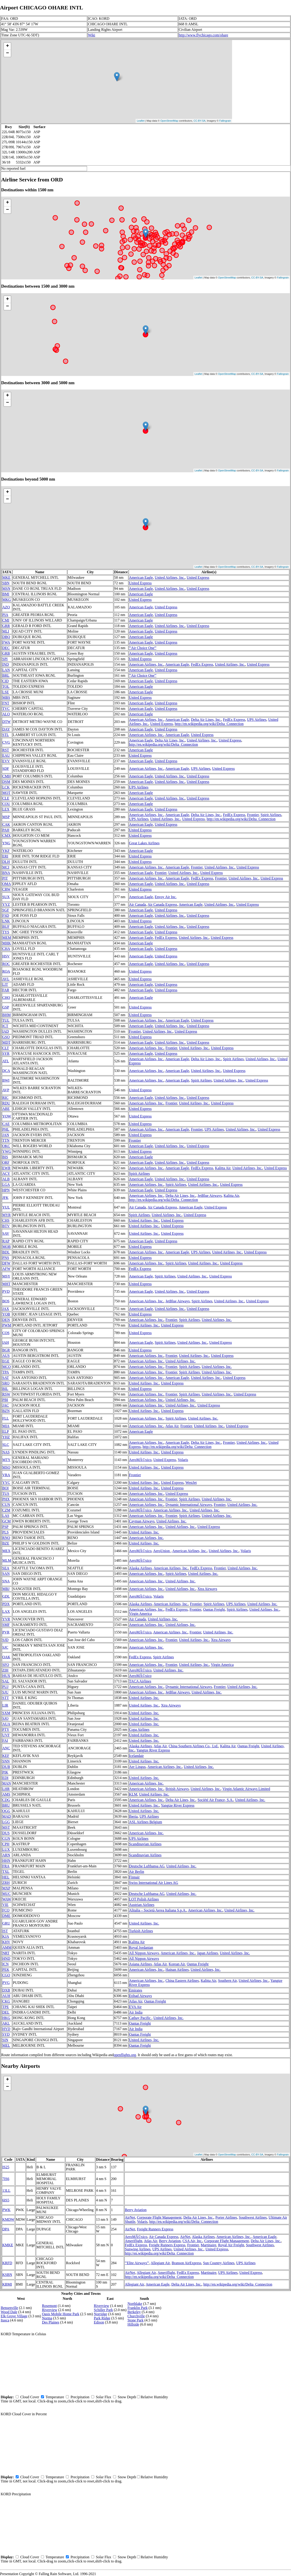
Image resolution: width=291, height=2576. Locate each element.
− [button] (7, 53)
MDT (6, 1042)
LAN (6, 670)
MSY (6, 1276)
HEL (5, 1877)
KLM (133, 1794)
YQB (6, 1314)
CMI (5, 620)
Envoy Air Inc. (166, 897)
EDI (5, 1778)
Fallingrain (225, 120)
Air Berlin (136, 1872)
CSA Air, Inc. (192, 2241)
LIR (5, 1705)
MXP (6, 1888)
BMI (5, 594)
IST (5, 1931)
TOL (5, 686)
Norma (47, 2318)
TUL (5, 1020)
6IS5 (5, 2200)
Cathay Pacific (140, 2018)
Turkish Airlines (141, 1931)
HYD (6, 2029)
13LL (6, 2190)
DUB (6, 1767)
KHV (6, 1942)
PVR (5, 1632)
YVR (6, 1619)
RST (5, 750)
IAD (5, 1031)
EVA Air (135, 2007)
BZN (6, 1411)
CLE (5, 798)
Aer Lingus (137, 1767)
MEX (6, 1551)
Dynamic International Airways (189, 1505)
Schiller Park (103, 2310)
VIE (5, 1905)
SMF (6, 1625)
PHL (5, 1129)
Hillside (133, 2324)
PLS (5, 1532)
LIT (5, 984)
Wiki (91, 35)
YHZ (6, 1437)
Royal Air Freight (231, 2245)
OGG (6, 1811)
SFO (5, 1665)
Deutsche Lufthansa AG (147, 1866)
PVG (6, 1983)
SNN (6, 1761)
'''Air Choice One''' (143, 648)
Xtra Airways (207, 1589)
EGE (5, 1361)
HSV (6, 956)
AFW (6, 1269)
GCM (6, 1521)
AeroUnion (162, 1551)
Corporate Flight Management (159, 2217)
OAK (6, 1657)
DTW (6, 722)
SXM (6, 1713)
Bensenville (9, 2308)
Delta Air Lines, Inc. (206, 720)
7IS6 (5, 2179)
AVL (5, 979)
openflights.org (124, 2055)
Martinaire (208, 2245)
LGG (6, 1822)
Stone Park (136, 2320)
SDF (5, 769)
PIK (5, 1772)
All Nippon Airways (144, 1953)
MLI (5, 631)
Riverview (49, 2310)
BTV (6, 1226)
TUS (5, 1494)
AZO (6, 607)
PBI (5, 1400)
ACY (6, 1173)
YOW (6, 1116)
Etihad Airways (140, 1996)
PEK (5, 1969)
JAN (5, 1135)
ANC (6, 1748)
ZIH (5, 1670)
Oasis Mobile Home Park (60, 2314)
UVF (6, 1735)
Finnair (134, 1877)
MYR (6, 1215)
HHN (6, 1861)
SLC (5, 1445)
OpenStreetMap (169, 120)
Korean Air (177, 1964)
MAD (6, 1816)
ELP (5, 1431)
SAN (6, 1574)
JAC (5, 1405)
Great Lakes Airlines (144, 843)
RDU (6, 1103)
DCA (6, 1071)
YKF (6, 851)
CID (5, 681)
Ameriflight (133, 2241)
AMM (7, 1947)
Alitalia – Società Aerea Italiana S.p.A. (157, 1910)
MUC (6, 1894)
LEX (5, 809)
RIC (5, 1098)
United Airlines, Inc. (170, 577)
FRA (5, 1866)
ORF (5, 1162)
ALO (6, 714)
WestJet (191, 1482)
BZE (5, 1543)
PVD (6, 1291)
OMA (6, 884)
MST (6, 1827)
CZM (6, 1510)
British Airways (177, 1789)
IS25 (5, 2167)
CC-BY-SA (200, 120)
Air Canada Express (162, 904)
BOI (5, 1488)
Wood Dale (9, 2312)
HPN (6, 1190)
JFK (5, 1198)
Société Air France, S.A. (215, 1800)
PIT (5, 878)
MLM (6, 1560)
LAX (6, 1611)
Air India (136, 2012)
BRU (6, 1805)
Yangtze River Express (153, 1750)
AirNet (130, 2217)
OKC (6, 1146)
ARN (6, 1855)
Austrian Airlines (141, 1905)
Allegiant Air (160, 2263)
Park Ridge (102, 2318)
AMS (6, 1794)
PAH (5, 830)
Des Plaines (50, 2322)
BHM (6, 1015)
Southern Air (227, 1981)
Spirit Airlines (271, 815)
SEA (5, 1568)
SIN (5, 2040)
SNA (6, 1581)
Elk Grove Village (14, 2316)
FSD (5, 915)
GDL (6, 1596)
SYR (5, 1053)
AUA (6, 1724)
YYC (6, 1482)
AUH (6, 1996)
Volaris (183, 1460)
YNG (6, 843)
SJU (5, 1692)
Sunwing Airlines (138, 2249)
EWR (6, 1168)
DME (6, 1916)
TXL (5, 1872)
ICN (5, 1964)
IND (5, 664)
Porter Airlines (226, 2217)
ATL (5, 1061)
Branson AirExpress (186, 2263)
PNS (5, 1258)
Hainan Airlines (177, 1969)
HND (6, 1958)
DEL (5, 2012)
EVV (6, 761)
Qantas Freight (214, 1609)
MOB (6, 1247)
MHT (6, 1284)
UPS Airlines (256, 720)
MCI (5, 867)
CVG (6, 742)
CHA (6, 949)
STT (5, 1698)
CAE (6, 1124)
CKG (6, 2001)
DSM (6, 782)
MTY (6, 1460)
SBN (5, 583)
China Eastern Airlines (182, 1981)
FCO (5, 1910)
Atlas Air (172, 1426)
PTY (5, 1729)
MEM (6, 938)
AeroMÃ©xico (140, 1460)
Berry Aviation (135, 2210)
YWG (6, 1151)
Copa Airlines (139, 1729)
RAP (5, 1241)
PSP (5, 1527)
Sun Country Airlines (218, 2263)
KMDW (8, 2219)
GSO (6, 1037)
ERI (5, 856)
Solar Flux (103, 2397)
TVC (6, 709)
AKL (6, 2023)
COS (5, 1333)
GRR (6, 626)
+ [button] (7, 46)
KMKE (7, 2245)
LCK (6, 787)
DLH (6, 862)
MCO (6, 1367)
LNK (6, 921)
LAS (5, 1516)
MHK (6, 943)
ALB (6, 1179)
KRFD (7, 2263)
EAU (6, 755)
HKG (6, 2018)
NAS (6, 1452)
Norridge (100, 2314)
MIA (5, 1426)
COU (6, 804)
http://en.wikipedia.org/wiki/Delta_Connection (209, 724)
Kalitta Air (222, 1168)
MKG (6, 600)
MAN (6, 1783)
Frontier (253, 815)
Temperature (55, 2397)
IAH (5, 1342)
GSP (5, 1007)
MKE (6, 577)
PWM (6, 1325)
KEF (5, 1756)
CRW (6, 889)
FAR (5, 990)
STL (5, 735)
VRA (6, 1475)
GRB (6, 653)
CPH (5, 1844)
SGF (5, 910)
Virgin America (140, 1614)
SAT (5, 1378)
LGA (6, 1184)
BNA (6, 873)
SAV (5, 1233)
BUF (5, 926)
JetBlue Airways (210, 1196)
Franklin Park (138, 2308)
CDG (6, 1800)
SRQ (5, 1383)
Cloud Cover (29, 2397)
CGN (6, 1838)
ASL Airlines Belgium (145, 1822)
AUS (6, 1356)
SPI (5, 659)
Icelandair (136, 1756)
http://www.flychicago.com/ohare (203, 35)
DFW (6, 1263)
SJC (5, 1647)
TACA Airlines (140, 1681)
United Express (198, 577)
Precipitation (79, 2397)
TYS (5, 932)
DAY (6, 729)
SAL (5, 1681)
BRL (5, 675)
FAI (5, 1740)
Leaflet (140, 120)
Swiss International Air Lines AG (153, 1883)
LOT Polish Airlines (144, 1899)
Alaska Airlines (140, 1568)
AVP (5, 1090)
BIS (5, 1157)
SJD (5, 1640)
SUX (6, 897)
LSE (5, 692)
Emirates (135, 1990)
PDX (6, 1604)
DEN (6, 1320)
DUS (6, 1833)
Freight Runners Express (155, 2229)
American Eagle (141, 577)
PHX (6, 1499)
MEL (6, 2045)
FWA (6, 642)
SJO (5, 1718)
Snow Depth (127, 2397)
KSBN (7, 2275)
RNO (6, 1538)
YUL (6, 1207)
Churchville (136, 2316)
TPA (5, 1372)
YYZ (6, 904)
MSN (6, 588)
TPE (5, 2007)
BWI (5, 1080)
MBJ (5, 1589)
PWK (6, 2210)
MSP (6, 817)
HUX (6, 1676)
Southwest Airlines (253, 2217)
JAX (5, 1309)
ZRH (6, 1883)
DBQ (6, 637)
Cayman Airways (142, 1521)
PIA (5, 615)
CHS (5, 1220)
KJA (5, 1936)
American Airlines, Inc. (146, 664)
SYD (6, 2034)
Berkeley (134, 2312)
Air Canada (137, 904)
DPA (5, 2229)
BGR (6, 1350)
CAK (6, 824)
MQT (6, 793)
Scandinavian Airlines (145, 1844)
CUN (6, 1505)
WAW (6, 1899)
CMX (6, 835)
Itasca (5, 2320)
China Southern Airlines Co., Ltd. (193, 1746)
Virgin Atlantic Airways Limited (246, 1789)
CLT (5, 1048)
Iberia (133, 1816)
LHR (6, 1789)
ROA (6, 971)
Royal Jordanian (141, 1947)
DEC (6, 648)
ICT (5, 1026)
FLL (5, 1418)
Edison (99, 2322)
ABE (6, 1109)
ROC (6, 964)
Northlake (135, 2304)
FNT (5, 703)
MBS (6, 697)
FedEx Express (202, 664)
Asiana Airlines (140, 1964)
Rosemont (49, 2306)
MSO (6, 1467)
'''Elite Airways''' (137, 2263)
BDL (6, 1252)
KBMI (7, 2284)
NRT (5, 1953)
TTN (5, 1140)
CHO (6, 998)
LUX (6, 1849)
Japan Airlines (207, 1953)
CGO (6, 1975)
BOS (5, 1301)
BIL (5, 1389)
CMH (6, 776)
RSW (6, 1394)
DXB (6, 1990)
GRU (6, 1923)
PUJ (5, 1687)
